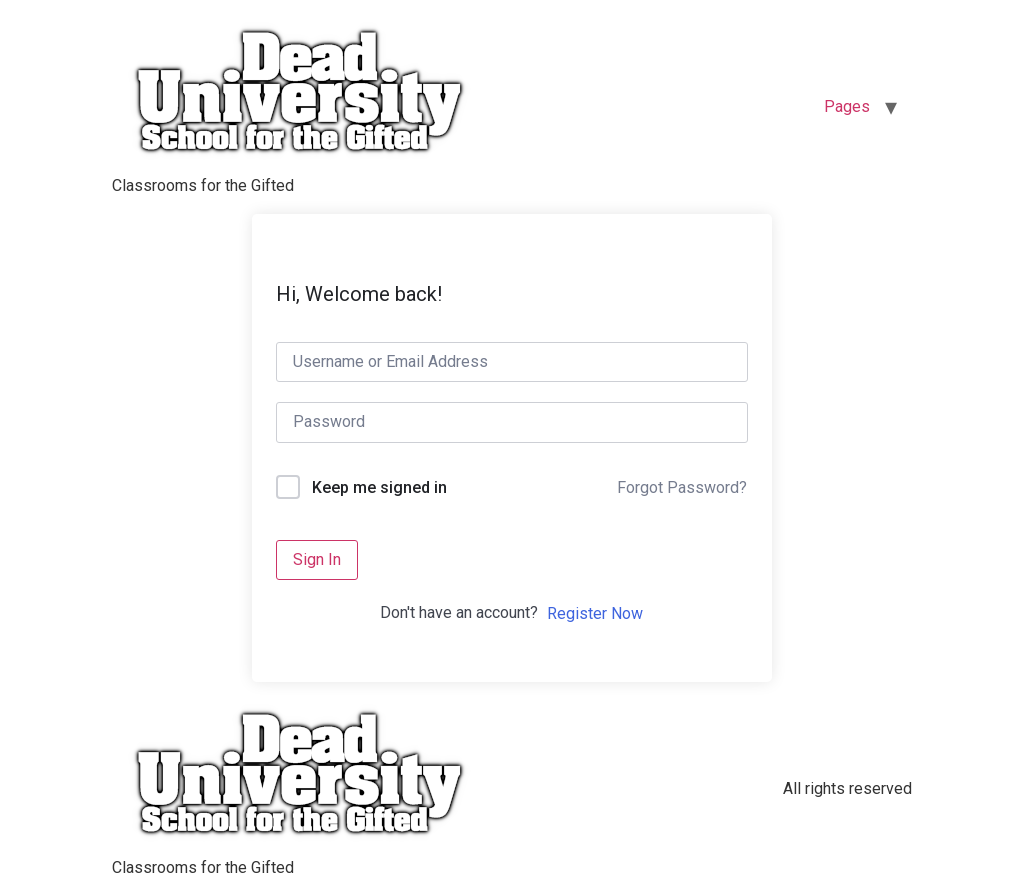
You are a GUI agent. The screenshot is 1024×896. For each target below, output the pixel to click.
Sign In (317, 559)
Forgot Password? (682, 487)
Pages (847, 106)
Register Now (595, 613)
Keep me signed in (379, 487)
